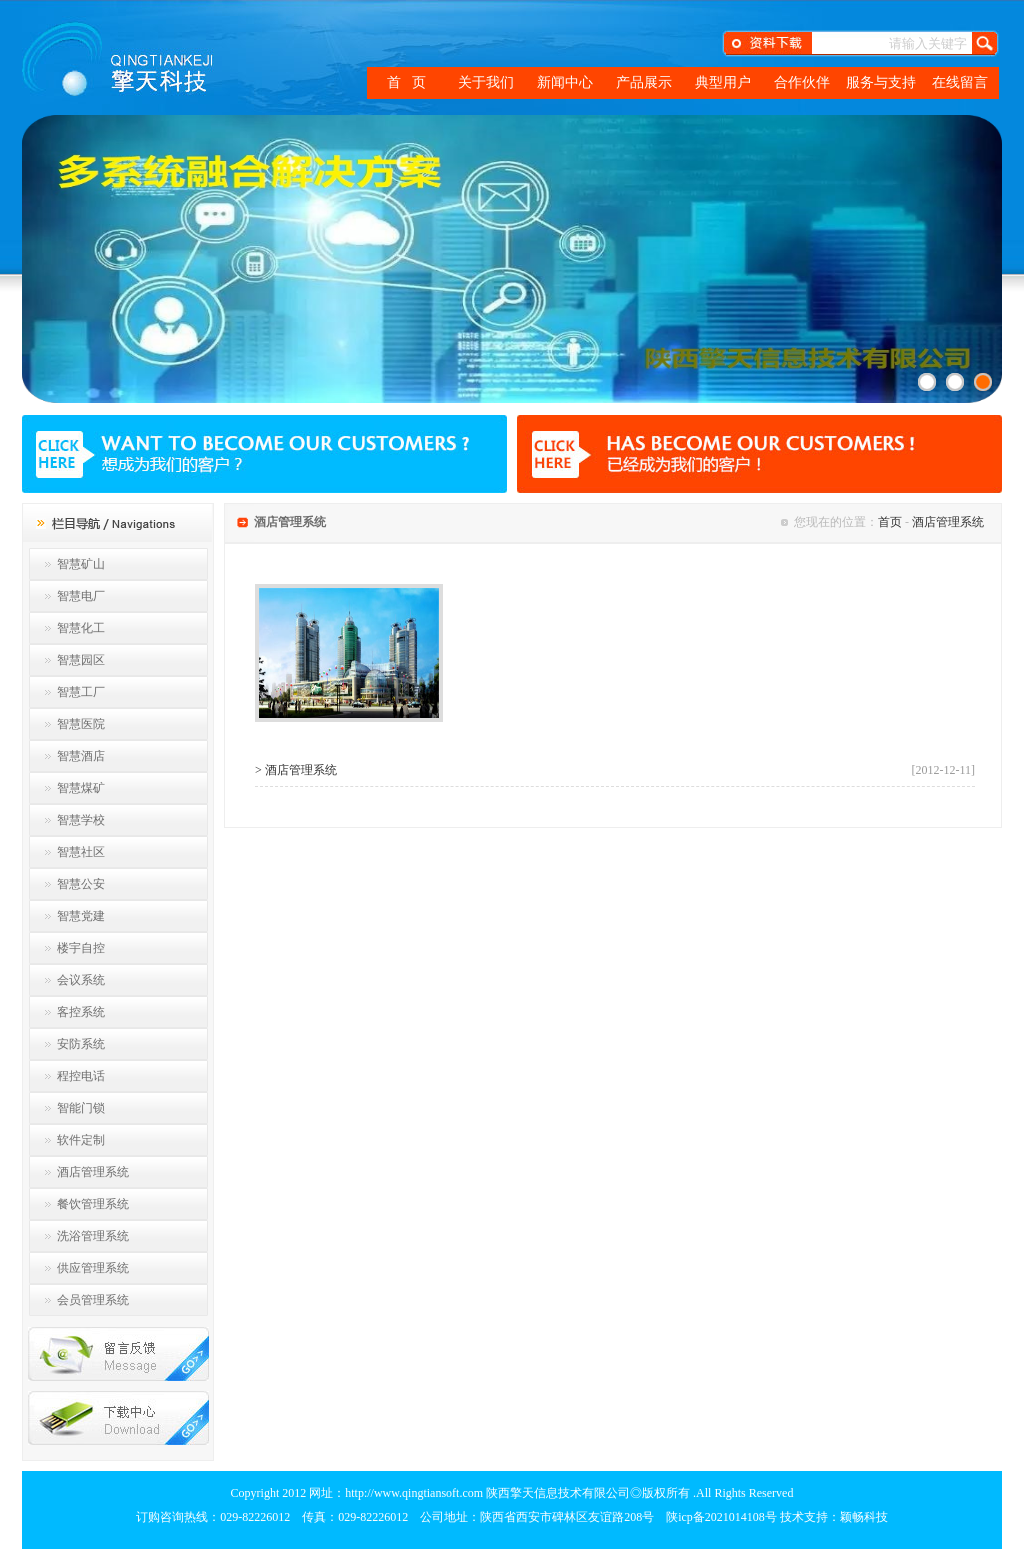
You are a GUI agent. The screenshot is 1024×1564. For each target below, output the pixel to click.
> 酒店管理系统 (296, 770)
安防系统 (81, 1044)
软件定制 (81, 1140)
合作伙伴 (802, 82)
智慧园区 (81, 660)
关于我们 (486, 82)
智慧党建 (81, 916)
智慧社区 (81, 852)
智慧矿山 (81, 564)
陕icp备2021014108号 (721, 1517)
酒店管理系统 (93, 1172)
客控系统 (81, 1012)
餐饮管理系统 (93, 1204)
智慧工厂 (81, 692)
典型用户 (723, 82)
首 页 (406, 82)
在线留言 (960, 82)
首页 (890, 522)
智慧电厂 (81, 596)
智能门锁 (81, 1108)
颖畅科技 (864, 1517)
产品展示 (644, 82)
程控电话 (81, 1076)
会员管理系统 (93, 1300)
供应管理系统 (93, 1268)
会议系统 (81, 980)
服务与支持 (881, 82)
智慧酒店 (81, 756)
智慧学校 (81, 820)
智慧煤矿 (81, 788)
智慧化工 (81, 628)
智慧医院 (81, 724)
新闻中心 (565, 82)
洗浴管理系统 (93, 1236)
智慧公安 (81, 884)
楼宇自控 (81, 948)
